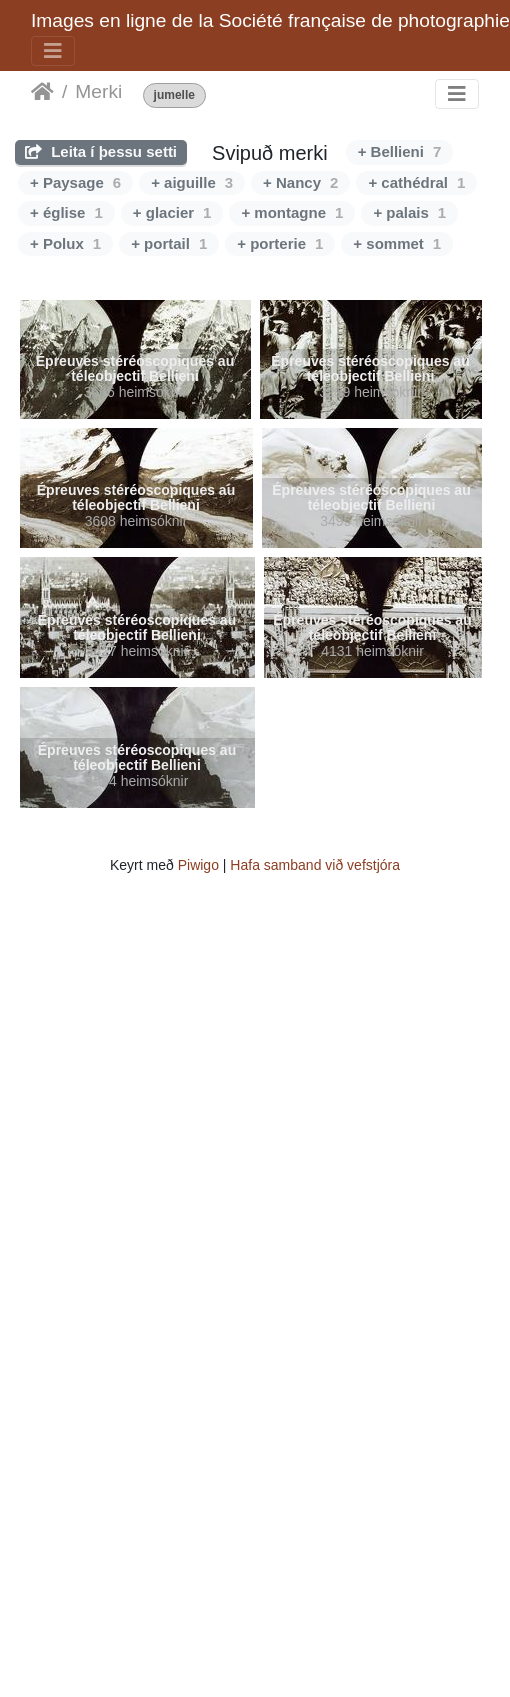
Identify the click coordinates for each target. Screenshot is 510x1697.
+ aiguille (192, 182)
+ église (66, 212)
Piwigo (198, 865)
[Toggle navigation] (53, 51)
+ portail (169, 243)
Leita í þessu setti (101, 151)
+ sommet (397, 243)
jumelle (174, 95)
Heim (42, 92)
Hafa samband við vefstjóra (315, 865)
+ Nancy (300, 182)
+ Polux (65, 243)
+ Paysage (75, 182)
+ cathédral (416, 182)
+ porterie (280, 243)
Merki (98, 91)
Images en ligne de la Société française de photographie (270, 20)
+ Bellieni (400, 151)
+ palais (409, 212)
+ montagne (292, 212)
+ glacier (172, 212)
